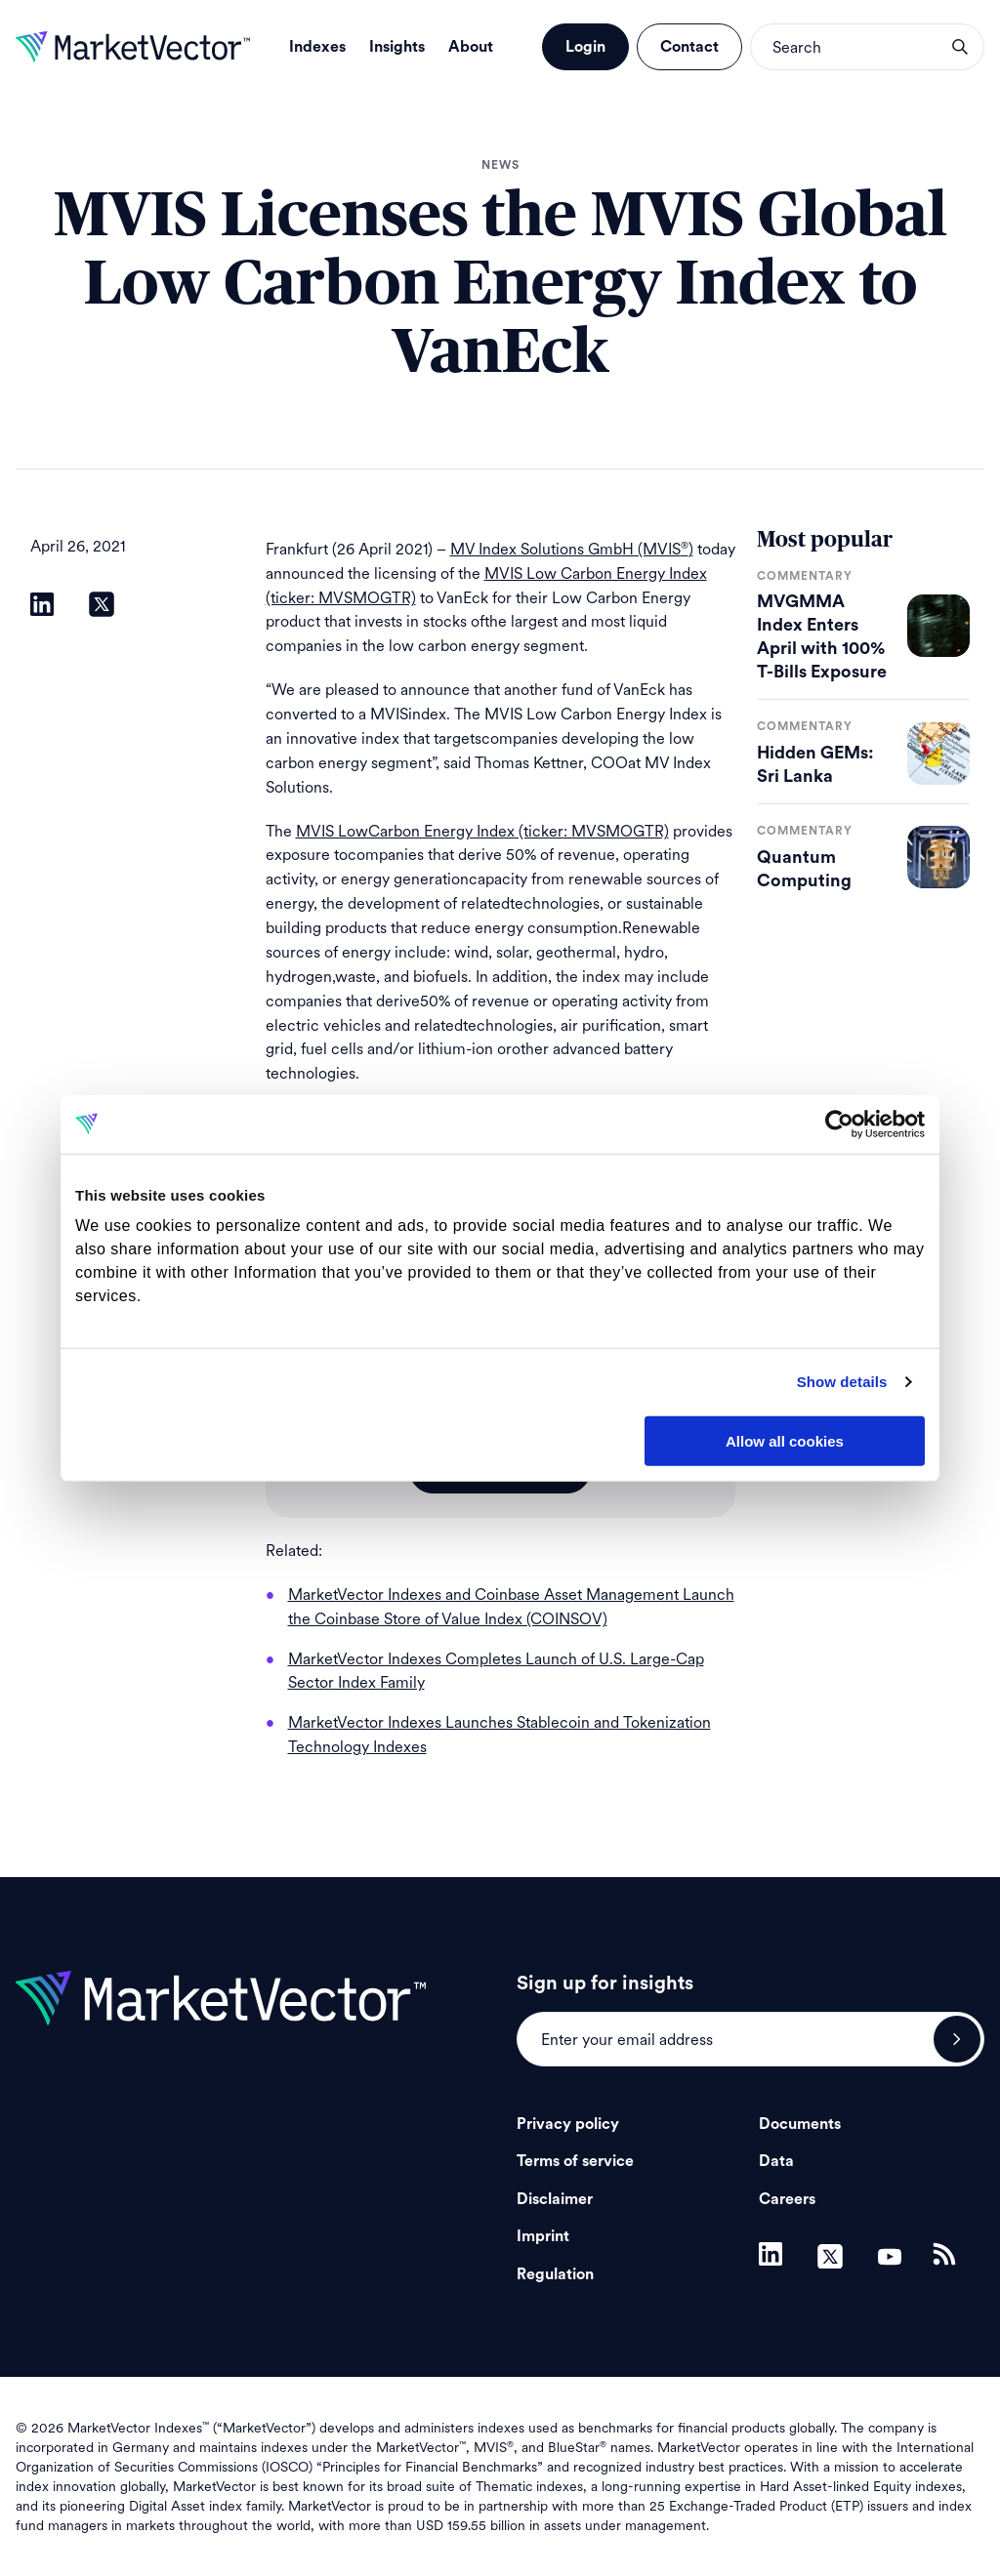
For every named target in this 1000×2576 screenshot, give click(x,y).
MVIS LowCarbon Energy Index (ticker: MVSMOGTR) (482, 831)
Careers (787, 2199)
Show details (842, 1381)
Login (585, 47)
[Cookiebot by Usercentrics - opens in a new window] (839, 1123)
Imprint (543, 2236)
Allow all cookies (785, 1440)
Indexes (317, 47)
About (470, 47)
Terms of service (575, 2161)
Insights (397, 47)
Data (776, 2161)
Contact (689, 47)
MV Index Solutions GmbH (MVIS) (571, 549)
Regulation (555, 2274)
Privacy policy (568, 2124)
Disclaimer (555, 2199)
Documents (800, 2124)
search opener (960, 47)
